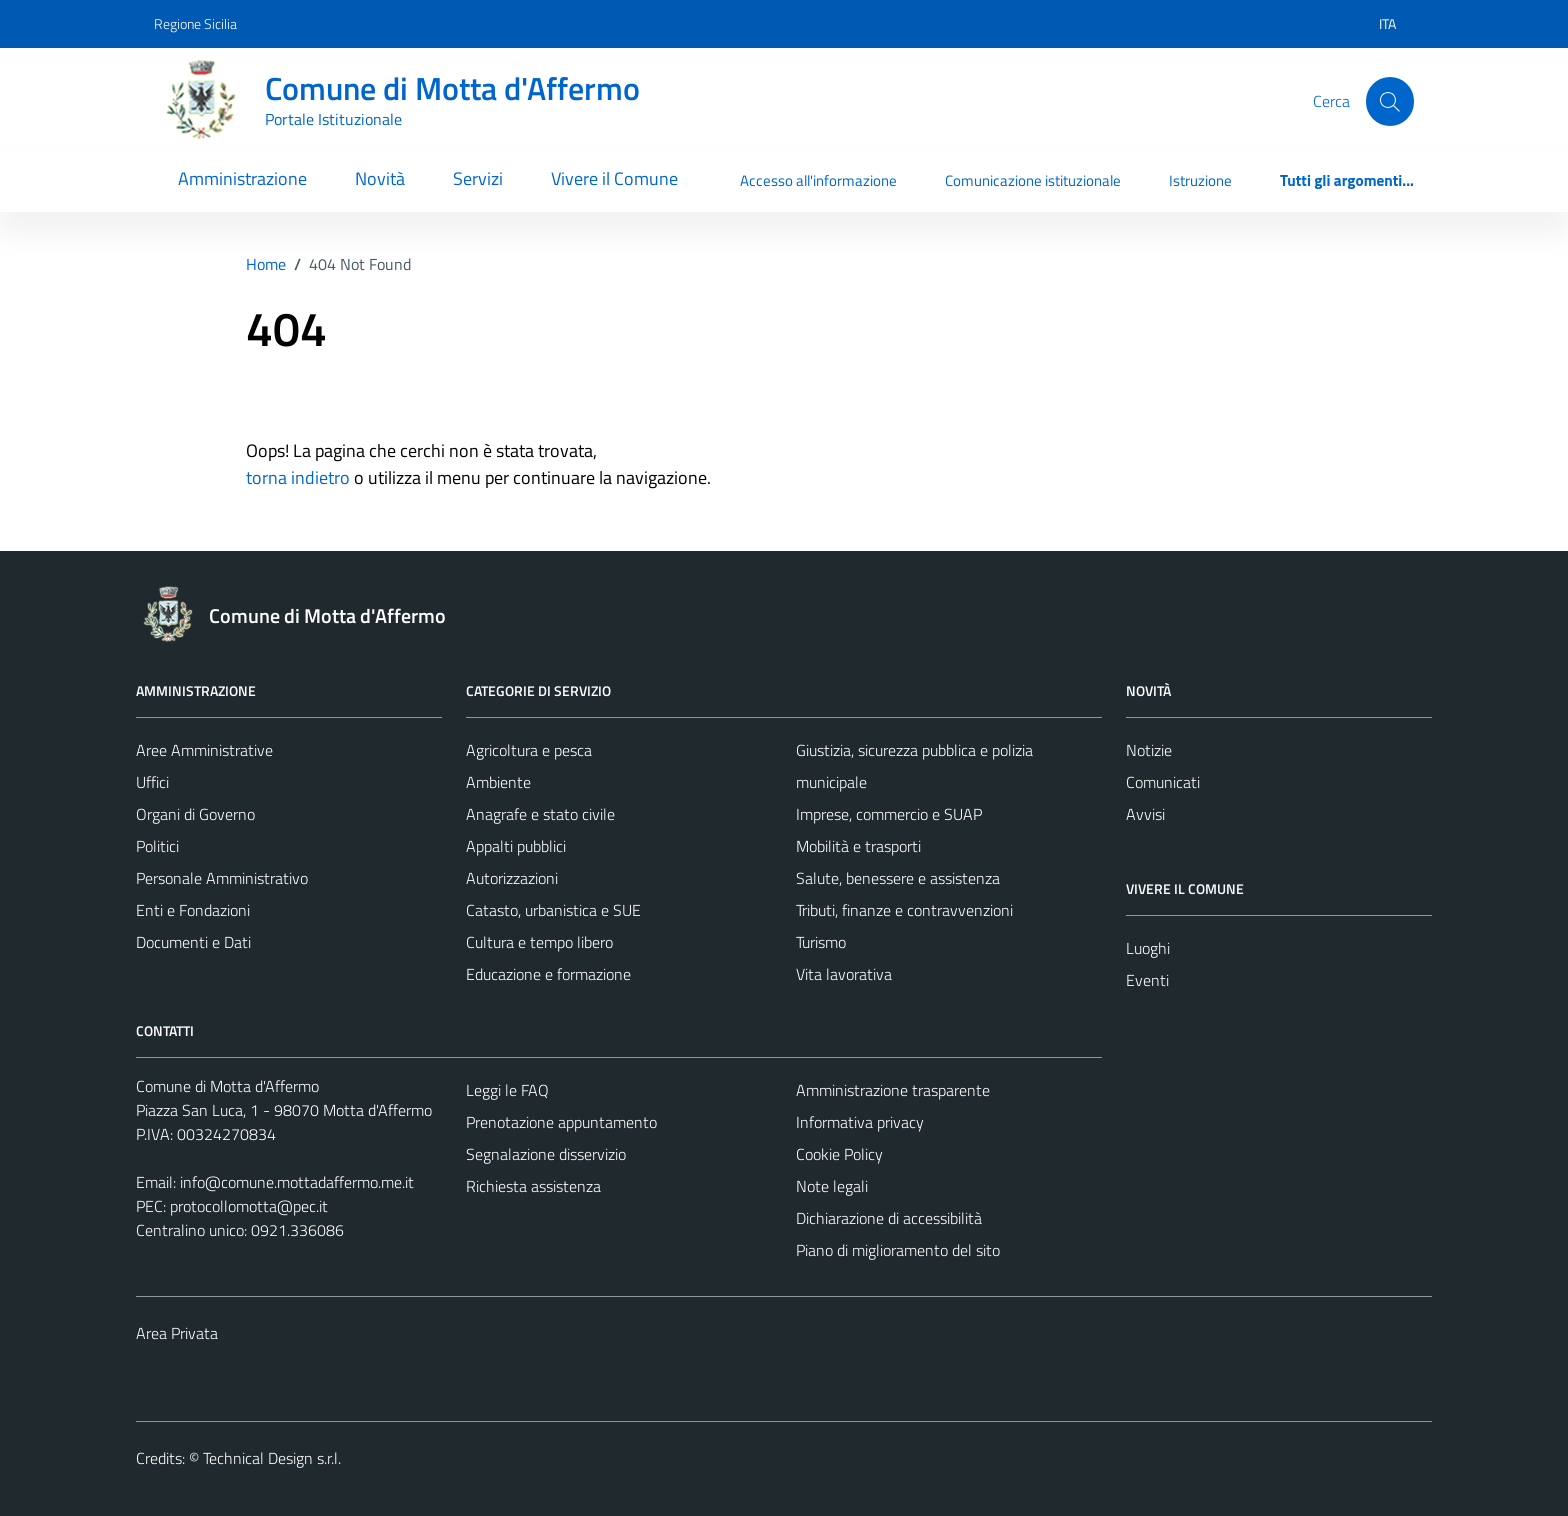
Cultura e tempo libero (539, 942)
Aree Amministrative (204, 750)
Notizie (1149, 750)
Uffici (152, 782)
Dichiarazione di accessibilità (889, 1218)
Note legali (832, 1186)
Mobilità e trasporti (858, 846)
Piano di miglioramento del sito (898, 1250)
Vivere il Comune (614, 178)
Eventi (1147, 980)
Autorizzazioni (512, 878)
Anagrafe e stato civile (540, 814)
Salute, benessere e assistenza (898, 878)
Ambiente (498, 782)
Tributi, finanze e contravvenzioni (904, 910)
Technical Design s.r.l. (272, 1458)
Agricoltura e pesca (529, 750)
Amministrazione (242, 178)
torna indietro (298, 477)
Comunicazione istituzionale (1033, 180)
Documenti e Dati (193, 942)
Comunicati (1163, 782)
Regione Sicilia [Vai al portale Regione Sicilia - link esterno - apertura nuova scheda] (195, 23)
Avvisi (1145, 814)
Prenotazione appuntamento (561, 1122)
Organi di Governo (195, 814)
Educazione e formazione (548, 974)
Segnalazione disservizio (546, 1154)
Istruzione (1200, 180)
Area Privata (177, 1333)
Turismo (821, 942)
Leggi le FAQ (507, 1090)
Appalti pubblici (516, 846)
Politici (157, 846)
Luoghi (1148, 948)
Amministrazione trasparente (893, 1090)
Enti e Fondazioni (193, 910)
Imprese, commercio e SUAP (889, 814)
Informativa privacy (860, 1122)
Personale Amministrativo (222, 878)
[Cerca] (1390, 101)
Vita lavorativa (844, 974)
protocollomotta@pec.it (249, 1206)
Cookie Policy (839, 1154)
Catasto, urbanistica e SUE (553, 910)
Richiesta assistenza (533, 1186)
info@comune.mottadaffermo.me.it (297, 1182)
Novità (380, 178)
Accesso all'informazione (818, 180)
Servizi (478, 178)
